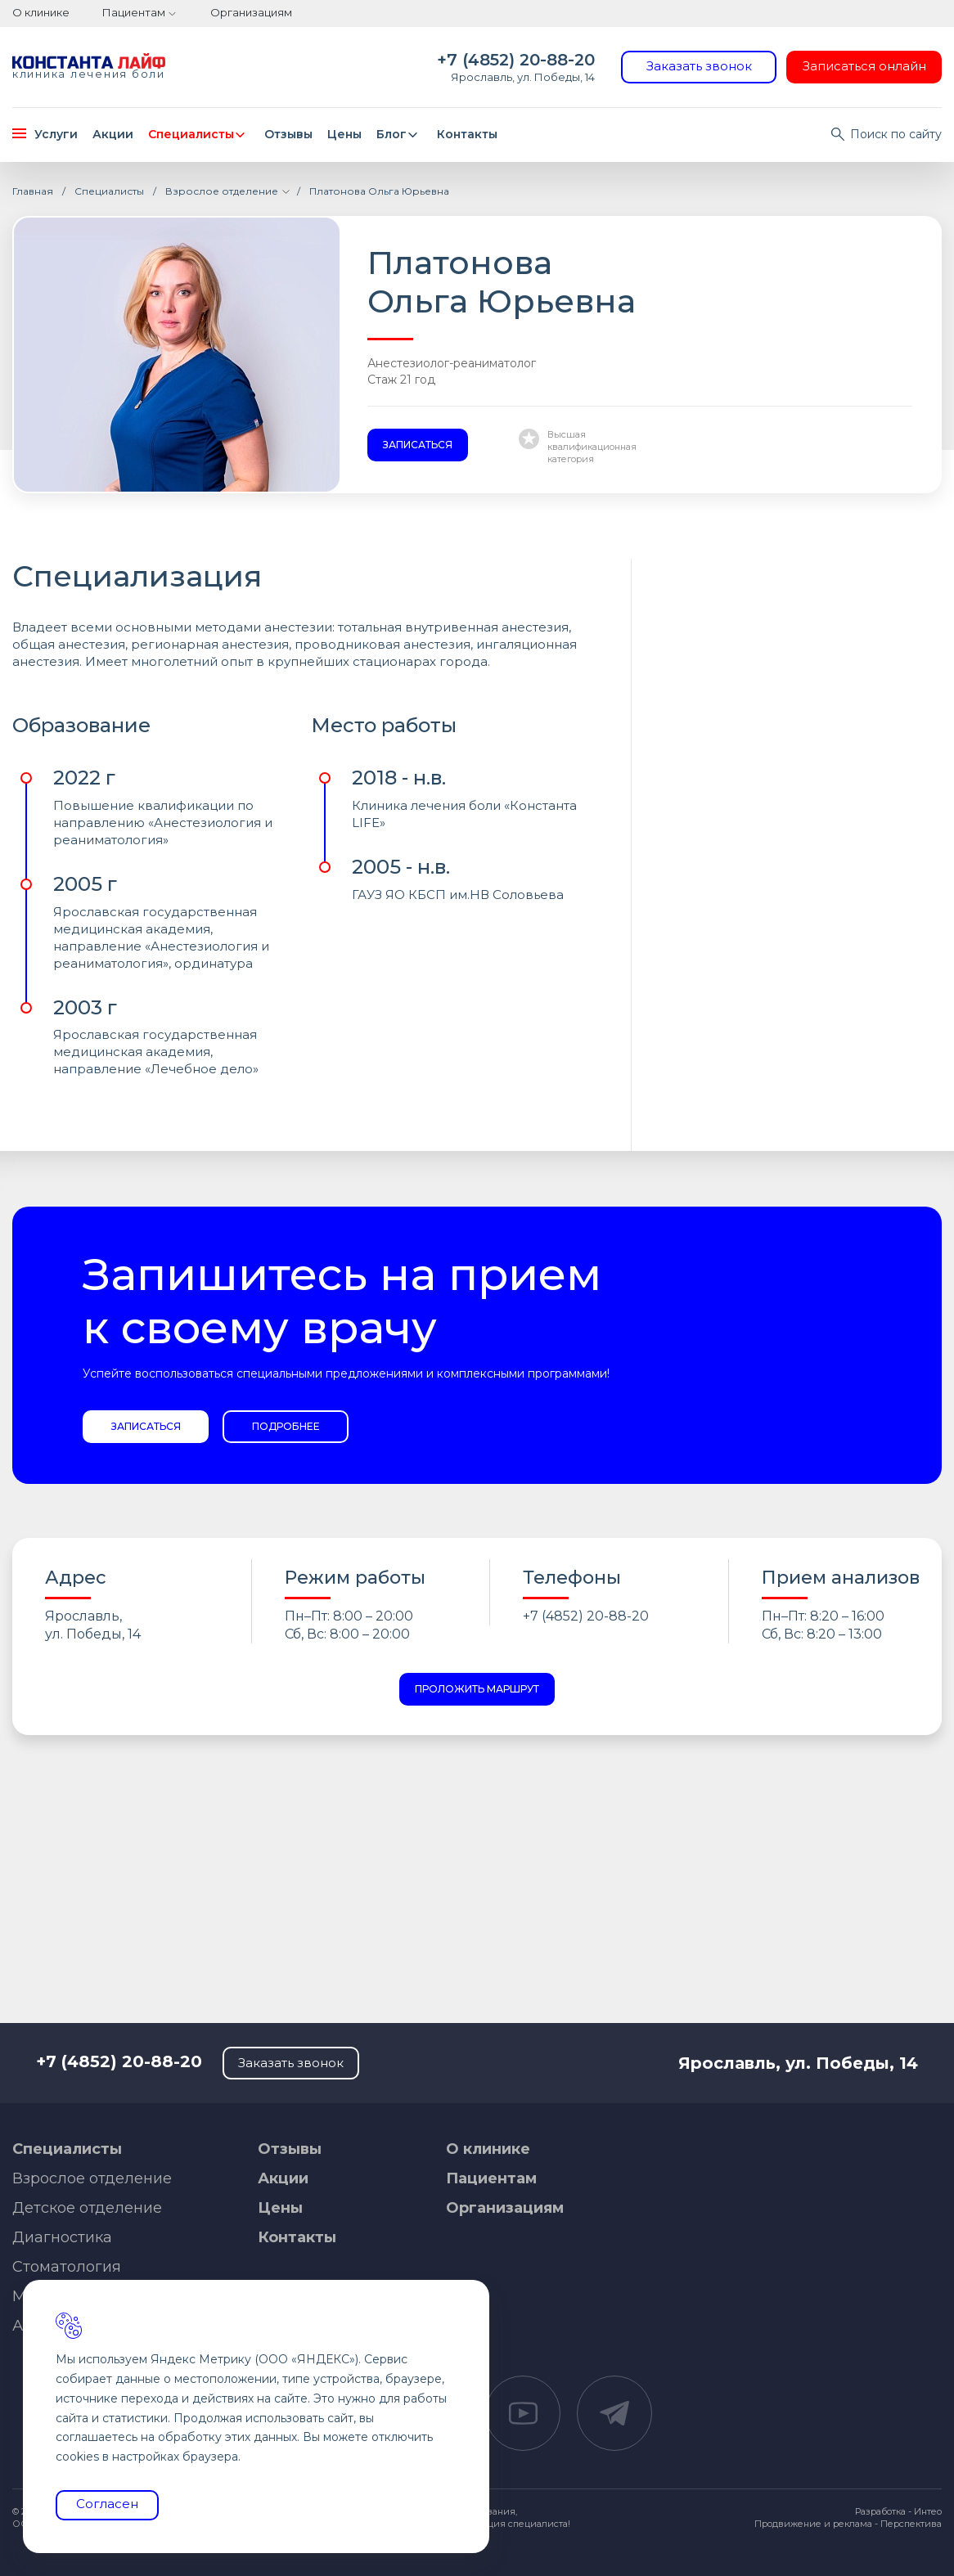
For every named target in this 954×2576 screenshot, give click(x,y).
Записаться (417, 444)
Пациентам (133, 12)
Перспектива (911, 2523)
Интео (928, 2511)
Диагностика (62, 2237)
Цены (344, 134)
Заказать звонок (699, 66)
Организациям (251, 12)
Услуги (45, 134)
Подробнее (286, 1426)
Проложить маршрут (477, 1689)
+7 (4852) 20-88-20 (516, 60)
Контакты (467, 134)
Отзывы (288, 134)
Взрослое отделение (92, 2178)
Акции (112, 134)
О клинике (41, 12)
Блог (399, 134)
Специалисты (199, 134)
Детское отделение (87, 2208)
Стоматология (66, 2267)
